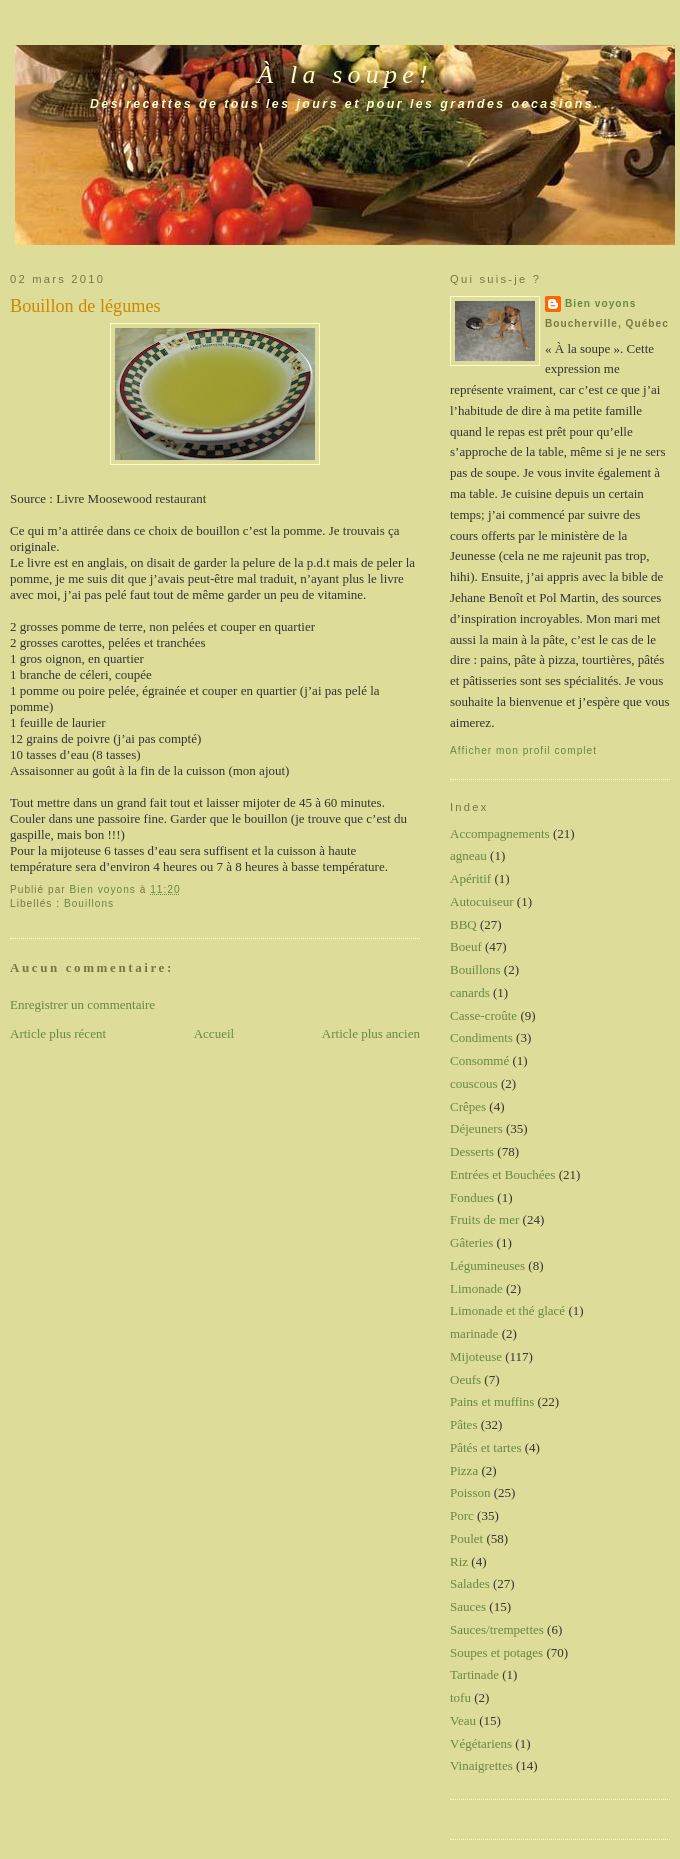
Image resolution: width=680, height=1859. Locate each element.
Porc (462, 1515)
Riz (459, 1561)
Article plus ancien (371, 1033)
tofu (460, 1697)
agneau (468, 855)
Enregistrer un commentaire (82, 1004)
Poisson (470, 1492)
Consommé (479, 1060)
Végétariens (481, 1743)
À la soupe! (345, 74)
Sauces (468, 1606)
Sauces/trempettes (497, 1629)
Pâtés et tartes (485, 1447)
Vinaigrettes (481, 1765)
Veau (463, 1720)
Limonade (476, 1288)
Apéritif (470, 878)
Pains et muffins (492, 1401)
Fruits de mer (484, 1219)
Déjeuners (476, 1128)
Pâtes (463, 1424)
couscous (474, 1083)
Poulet (466, 1538)
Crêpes (468, 1106)
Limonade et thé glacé (507, 1310)
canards (470, 992)
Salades (470, 1583)
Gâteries (471, 1242)
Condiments (481, 1037)
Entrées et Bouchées (502, 1174)
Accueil (214, 1033)
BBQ (463, 924)
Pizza (464, 1470)
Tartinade (474, 1674)
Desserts (472, 1151)
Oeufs (465, 1379)
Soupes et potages (496, 1652)
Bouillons (89, 903)
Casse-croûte (483, 1015)
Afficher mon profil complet (523, 750)
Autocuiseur (482, 901)
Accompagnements (500, 833)
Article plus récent (58, 1033)
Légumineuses (487, 1265)
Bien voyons (600, 303)
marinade (474, 1333)
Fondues (472, 1197)
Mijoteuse (476, 1356)
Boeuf (466, 946)
